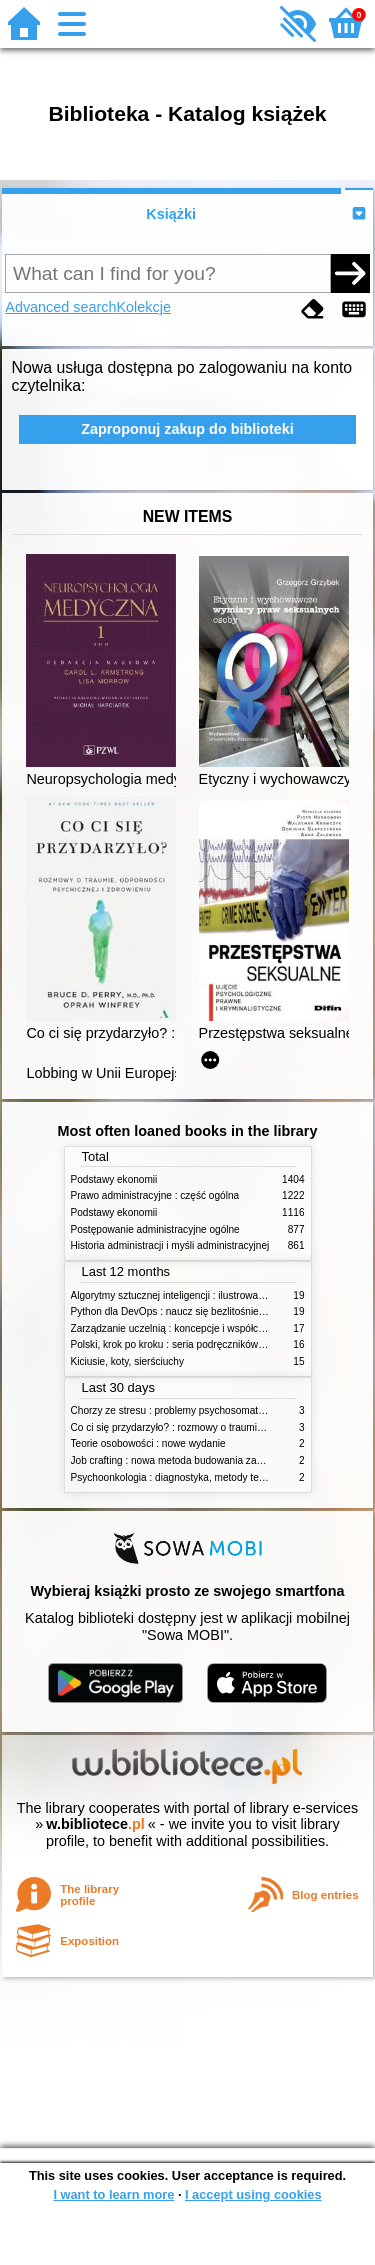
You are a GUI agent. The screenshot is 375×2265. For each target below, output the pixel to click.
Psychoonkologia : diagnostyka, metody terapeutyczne (192, 1477)
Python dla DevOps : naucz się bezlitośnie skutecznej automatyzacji (222, 1311)
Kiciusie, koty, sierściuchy (128, 1361)
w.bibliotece (95, 1824)
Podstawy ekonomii (114, 1179)
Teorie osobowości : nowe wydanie (148, 1443)
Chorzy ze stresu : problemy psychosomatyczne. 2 (183, 1410)
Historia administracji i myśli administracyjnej (170, 1245)
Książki (171, 214)
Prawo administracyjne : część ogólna (155, 1195)
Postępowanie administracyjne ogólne (155, 1229)
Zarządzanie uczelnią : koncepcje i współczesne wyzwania (201, 1328)
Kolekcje (144, 307)
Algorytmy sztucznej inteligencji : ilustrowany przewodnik (197, 1295)
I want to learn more (113, 2194)
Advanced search (60, 307)
